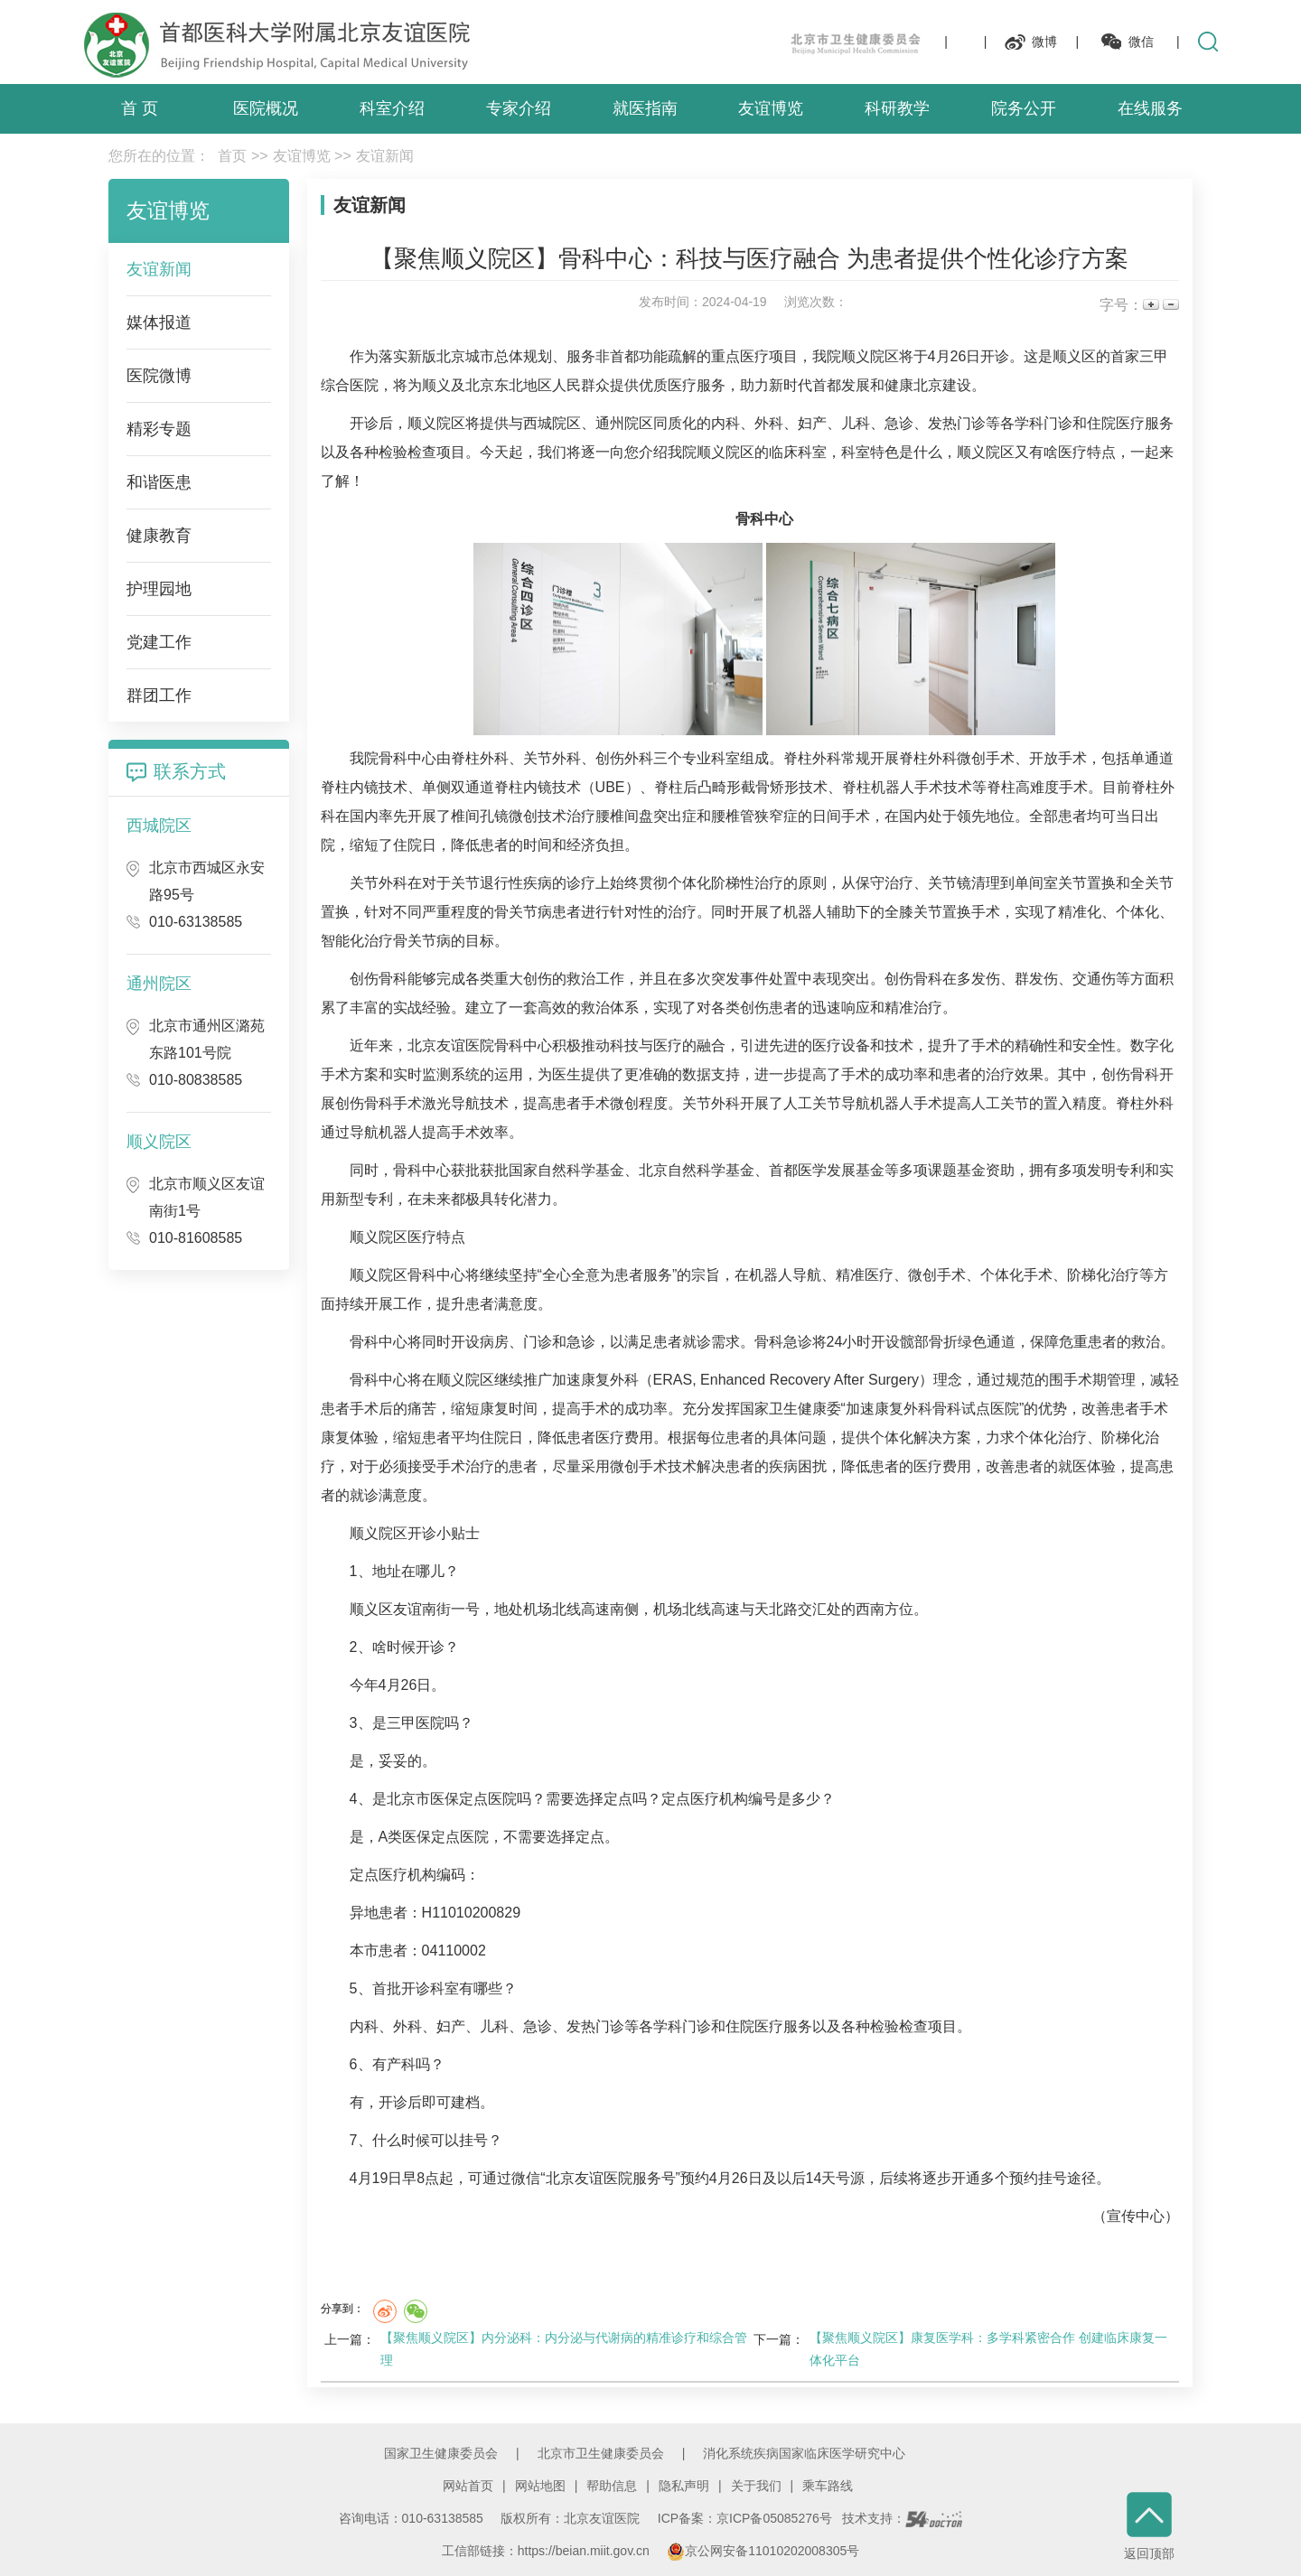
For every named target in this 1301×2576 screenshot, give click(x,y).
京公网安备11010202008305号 (763, 2550)
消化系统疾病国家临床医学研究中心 (804, 2453)
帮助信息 (611, 2485)
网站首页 (468, 2485)
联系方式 (190, 771)
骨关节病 (523, 911)
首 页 (139, 108)
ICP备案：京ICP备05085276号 (745, 2518)
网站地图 (540, 2485)
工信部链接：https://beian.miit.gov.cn (547, 2550)
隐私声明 (684, 2485)
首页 (232, 155)
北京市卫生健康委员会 (601, 2453)
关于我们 (756, 2485)
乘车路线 (827, 2485)
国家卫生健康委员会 (441, 2453)
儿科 (855, 423)
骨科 (749, 519)
